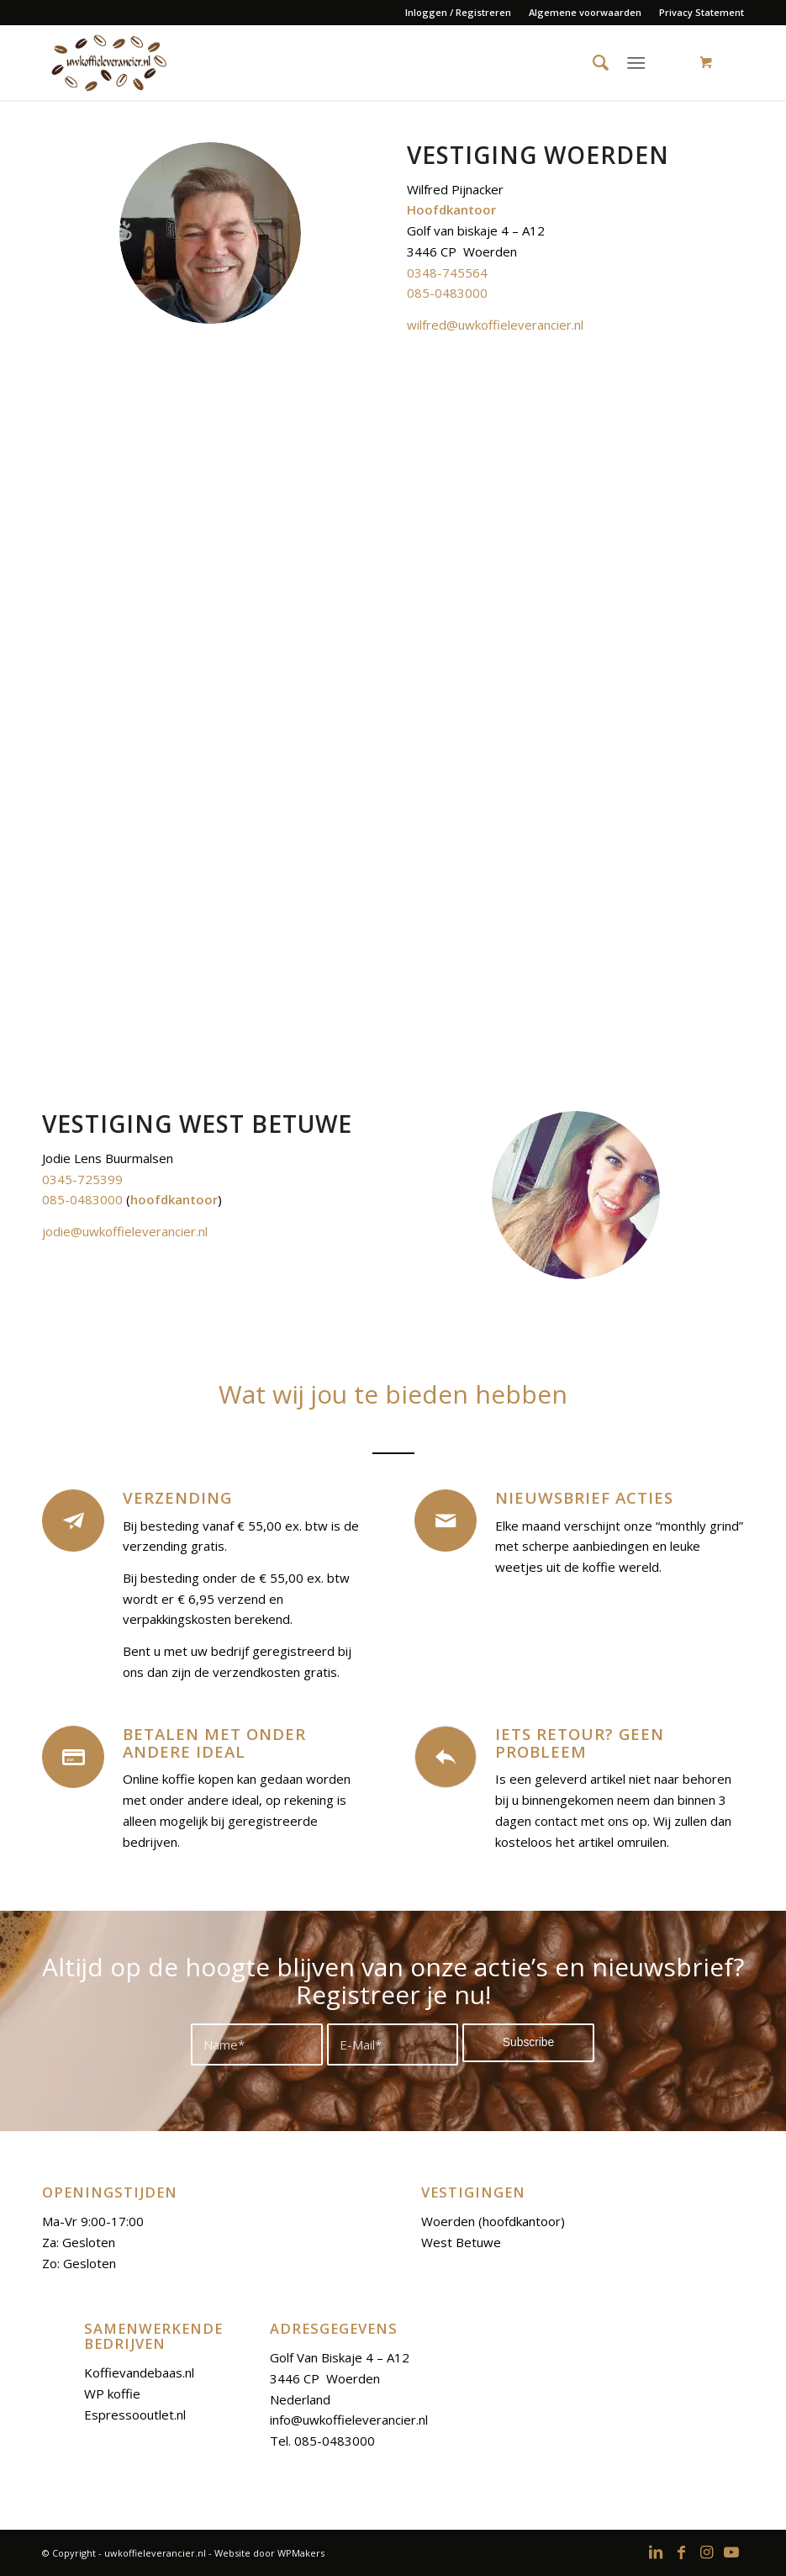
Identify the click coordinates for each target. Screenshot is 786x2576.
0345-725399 (82, 1179)
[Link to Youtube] (731, 2551)
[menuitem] (458, 12)
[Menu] (636, 62)
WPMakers (300, 2553)
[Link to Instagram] (706, 2551)
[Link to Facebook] (681, 2551)
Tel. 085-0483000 (322, 2440)
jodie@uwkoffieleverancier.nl (125, 1231)
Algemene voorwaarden (585, 12)
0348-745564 (447, 272)
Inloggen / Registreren (458, 12)
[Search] (593, 62)
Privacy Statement (701, 12)
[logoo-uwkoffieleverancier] (107, 62)
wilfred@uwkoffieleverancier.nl (495, 324)
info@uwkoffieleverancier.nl (349, 2419)
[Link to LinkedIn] (655, 2551)
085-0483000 (447, 292)
